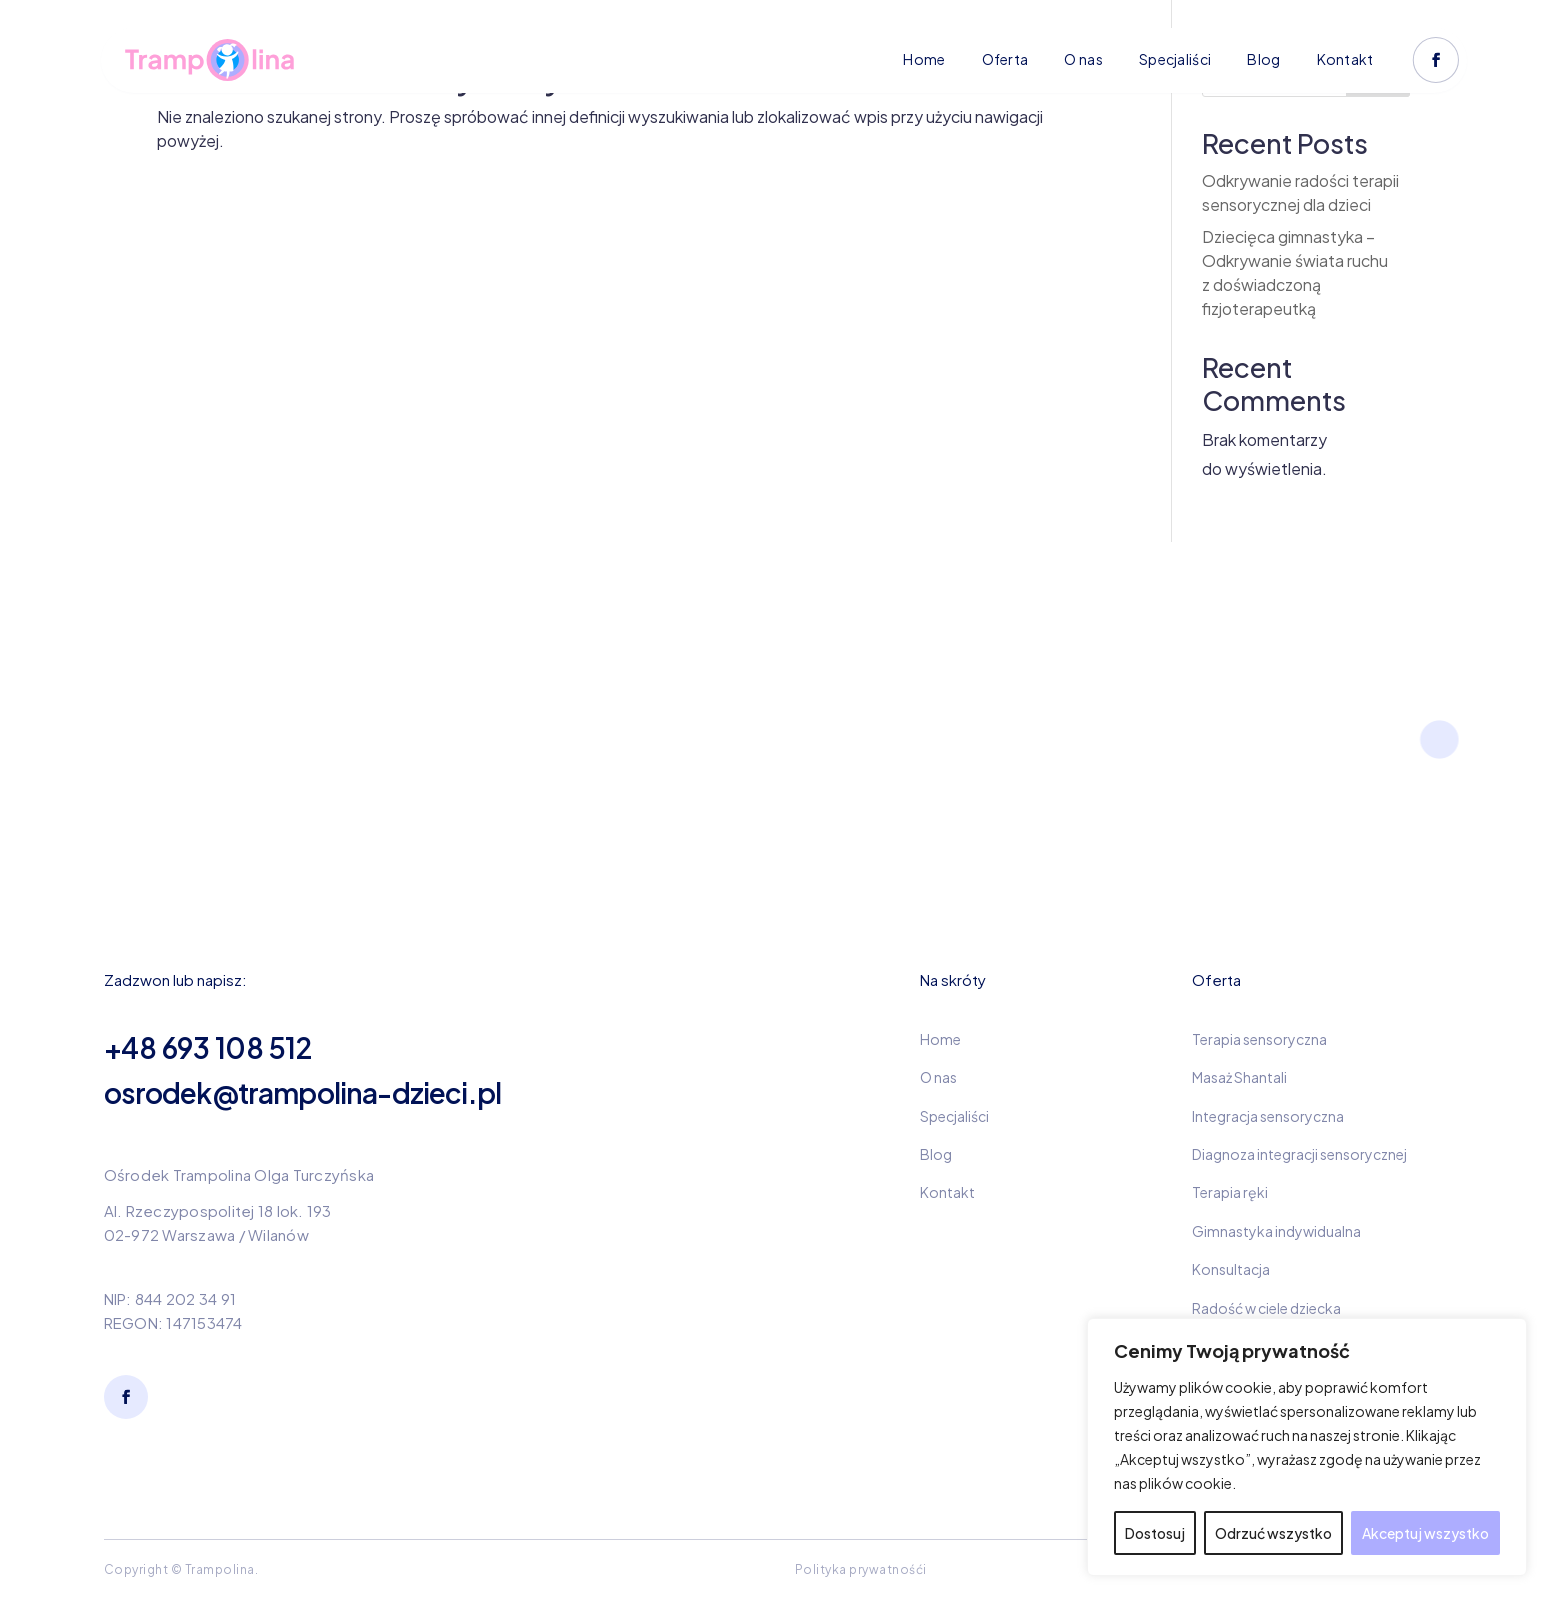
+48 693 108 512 (208, 1047)
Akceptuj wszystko (1425, 1533)
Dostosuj (1155, 1533)
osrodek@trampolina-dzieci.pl (302, 1092)
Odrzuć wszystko (1273, 1533)
